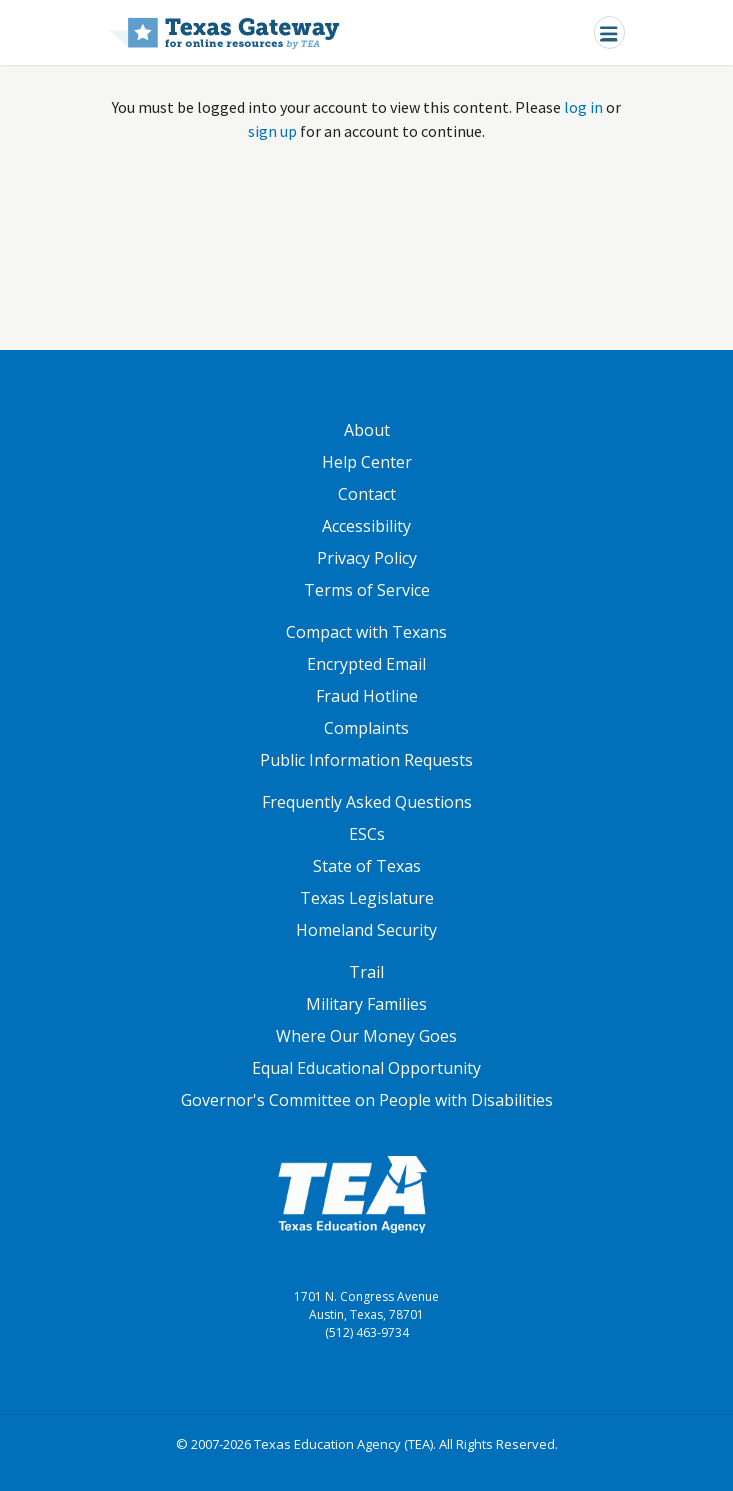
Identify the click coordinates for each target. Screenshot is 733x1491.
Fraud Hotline (367, 696)
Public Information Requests (366, 760)
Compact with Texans (366, 632)
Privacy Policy (367, 558)
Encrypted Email (366, 664)
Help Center (367, 462)
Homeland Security (366, 930)
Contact (367, 494)
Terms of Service (367, 590)
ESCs (367, 834)
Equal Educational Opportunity (366, 1068)
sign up (272, 131)
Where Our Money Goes (366, 1036)
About (367, 430)
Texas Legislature (367, 898)
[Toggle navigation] (609, 32)
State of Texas (367, 866)
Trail (366, 972)
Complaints (366, 728)
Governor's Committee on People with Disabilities (367, 1100)
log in (583, 107)
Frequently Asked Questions (367, 802)
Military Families (366, 1004)
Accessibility (366, 526)
